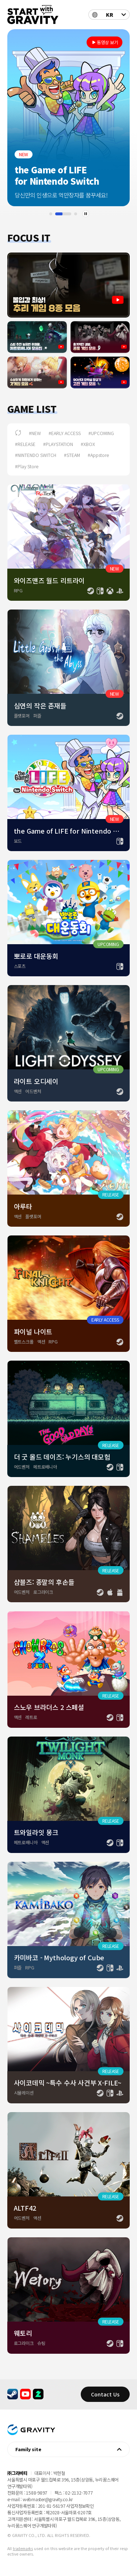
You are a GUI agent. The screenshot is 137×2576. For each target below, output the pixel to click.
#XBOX (88, 444)
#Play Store (26, 466)
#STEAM (72, 455)
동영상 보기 (107, 42)
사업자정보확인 (80, 2506)
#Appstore (98, 455)
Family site (28, 2449)
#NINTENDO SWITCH (35, 455)
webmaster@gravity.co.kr (48, 2499)
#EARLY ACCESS (65, 433)
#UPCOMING (101, 433)
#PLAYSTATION (58, 444)
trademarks (23, 2548)
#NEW (35, 433)
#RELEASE (25, 444)
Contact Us (105, 2394)
